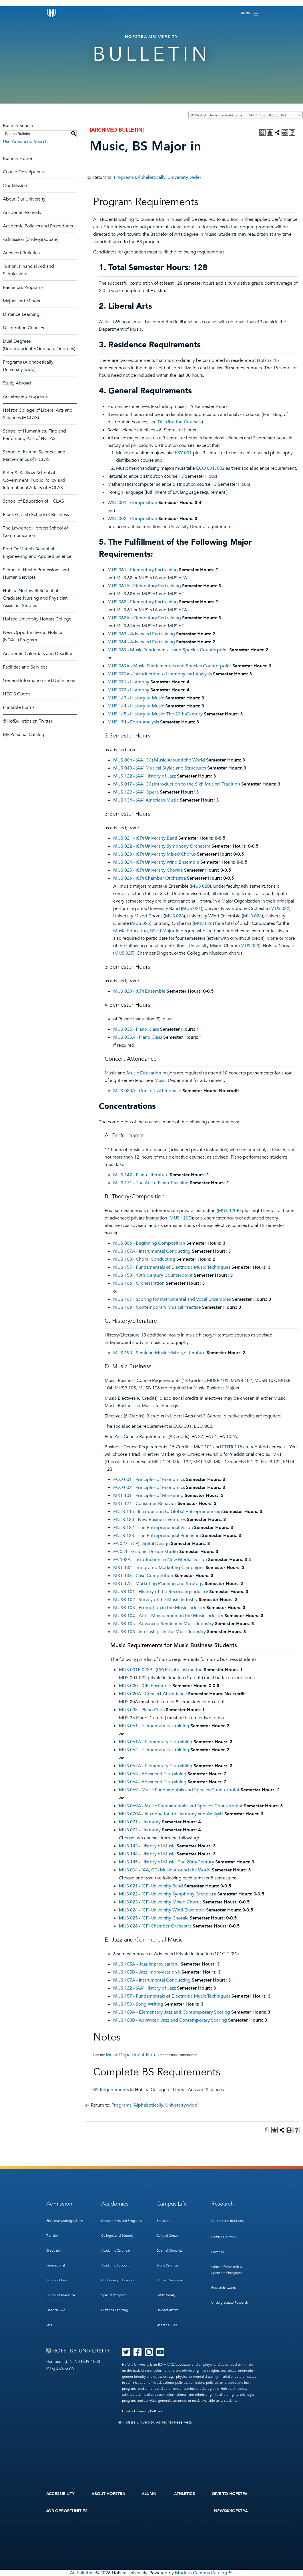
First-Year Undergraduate (64, 2220)
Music (160, 1080)
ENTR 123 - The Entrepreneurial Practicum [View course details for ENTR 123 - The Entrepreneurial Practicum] (157, 1535)
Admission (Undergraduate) (31, 239)
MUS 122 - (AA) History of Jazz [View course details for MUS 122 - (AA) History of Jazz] (144, 776)
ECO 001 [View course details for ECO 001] (205, 468)
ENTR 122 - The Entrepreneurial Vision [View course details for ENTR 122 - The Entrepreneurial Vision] (153, 1527)
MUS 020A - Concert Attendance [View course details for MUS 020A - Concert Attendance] (147, 1091)
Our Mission (15, 186)
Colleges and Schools (117, 2235)
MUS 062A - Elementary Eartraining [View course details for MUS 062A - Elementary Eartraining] (144, 618)
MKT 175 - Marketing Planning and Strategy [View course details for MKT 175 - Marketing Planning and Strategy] (158, 1583)
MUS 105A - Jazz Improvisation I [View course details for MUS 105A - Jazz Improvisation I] (146, 1964)
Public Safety (166, 2295)
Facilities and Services (25, 667)
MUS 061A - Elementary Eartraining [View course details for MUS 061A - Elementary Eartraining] (144, 586)
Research (222, 2204)
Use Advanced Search (25, 141)
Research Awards (223, 2287)
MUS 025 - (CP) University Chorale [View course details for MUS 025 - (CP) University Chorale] (148, 870)
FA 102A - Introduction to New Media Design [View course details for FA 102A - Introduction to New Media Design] (160, 1559)
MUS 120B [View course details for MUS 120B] (229, 1210)
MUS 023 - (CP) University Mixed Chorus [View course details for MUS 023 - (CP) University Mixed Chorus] (154, 854)
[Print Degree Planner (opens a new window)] (262, 132)
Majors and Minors (21, 301)
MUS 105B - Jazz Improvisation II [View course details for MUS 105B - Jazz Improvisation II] (146, 1972)
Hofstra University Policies (142, 2411)
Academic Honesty (22, 212)
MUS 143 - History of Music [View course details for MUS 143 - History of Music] (135, 698)
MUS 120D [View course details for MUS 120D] (181, 1218)
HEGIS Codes (16, 694)
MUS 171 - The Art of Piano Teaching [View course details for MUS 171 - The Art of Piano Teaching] (151, 1183)
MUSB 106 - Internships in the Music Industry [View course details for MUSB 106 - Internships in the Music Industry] (159, 1632)
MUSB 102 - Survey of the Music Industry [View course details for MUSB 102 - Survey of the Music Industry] (155, 1600)
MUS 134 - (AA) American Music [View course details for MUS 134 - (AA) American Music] (146, 800)
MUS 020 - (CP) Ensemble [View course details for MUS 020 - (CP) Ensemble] (139, 991)
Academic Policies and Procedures (38, 226)
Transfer (52, 2235)
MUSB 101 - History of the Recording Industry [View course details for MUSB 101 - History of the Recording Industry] (160, 1592)
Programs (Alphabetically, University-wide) (157, 177)
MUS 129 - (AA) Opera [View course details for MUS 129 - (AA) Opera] (136, 792)
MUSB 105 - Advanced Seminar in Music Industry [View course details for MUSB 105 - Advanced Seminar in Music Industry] (163, 1624)
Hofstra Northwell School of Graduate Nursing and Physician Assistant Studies (35, 598)
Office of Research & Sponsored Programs (226, 2269)
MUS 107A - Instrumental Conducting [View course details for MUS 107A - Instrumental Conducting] (152, 1251)
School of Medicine (60, 2295)
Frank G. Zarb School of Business (36, 514)
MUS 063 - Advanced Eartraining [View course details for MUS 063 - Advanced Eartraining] (141, 634)
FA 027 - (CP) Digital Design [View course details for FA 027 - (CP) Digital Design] (141, 1543)
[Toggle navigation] (249, 13)
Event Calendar (167, 2265)
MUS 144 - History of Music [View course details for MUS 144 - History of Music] (135, 706)
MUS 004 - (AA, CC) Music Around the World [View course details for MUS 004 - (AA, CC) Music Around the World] (159, 760)
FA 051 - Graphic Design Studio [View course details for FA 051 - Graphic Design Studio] (145, 1551)
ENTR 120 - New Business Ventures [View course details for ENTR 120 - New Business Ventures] (149, 1519)
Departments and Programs (121, 2220)
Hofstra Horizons (223, 2237)
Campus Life (171, 2204)
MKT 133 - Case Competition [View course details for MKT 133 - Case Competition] (143, 1575)
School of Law (56, 2280)
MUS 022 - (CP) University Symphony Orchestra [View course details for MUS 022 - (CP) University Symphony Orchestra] (161, 846)
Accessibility (60, 2493)
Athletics (184, 2493)
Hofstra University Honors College (37, 619)
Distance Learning (21, 314)
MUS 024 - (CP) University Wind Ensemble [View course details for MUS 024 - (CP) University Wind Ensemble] (156, 862)
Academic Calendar (115, 2250)
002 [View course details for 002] (221, 468)
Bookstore (164, 2220)
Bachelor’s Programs (23, 287)
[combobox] (245, 115)
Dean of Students (169, 2250)
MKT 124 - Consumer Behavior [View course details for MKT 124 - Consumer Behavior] (144, 1503)
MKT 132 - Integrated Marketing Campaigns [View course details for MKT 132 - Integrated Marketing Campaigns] (158, 1567)
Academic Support (115, 2265)
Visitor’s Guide (166, 2325)
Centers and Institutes (227, 2220)
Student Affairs (167, 2310)
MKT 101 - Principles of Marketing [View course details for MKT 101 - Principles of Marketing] (148, 1495)
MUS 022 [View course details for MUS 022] (279, 908)
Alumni (150, 2493)
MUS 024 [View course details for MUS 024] (252, 916)
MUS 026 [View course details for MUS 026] (203, 923)
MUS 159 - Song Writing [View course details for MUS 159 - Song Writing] (138, 2004)
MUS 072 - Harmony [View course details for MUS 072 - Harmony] (128, 690)
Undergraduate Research (229, 2302)
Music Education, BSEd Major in (146, 931)
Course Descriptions (23, 172)
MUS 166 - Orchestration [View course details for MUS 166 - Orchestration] (139, 1283)
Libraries (217, 2252)
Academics (114, 2204)
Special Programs (114, 2295)
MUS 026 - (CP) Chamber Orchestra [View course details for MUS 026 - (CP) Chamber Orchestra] (149, 878)
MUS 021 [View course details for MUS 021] (191, 908)
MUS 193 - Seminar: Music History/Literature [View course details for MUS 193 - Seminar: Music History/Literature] (159, 1353)
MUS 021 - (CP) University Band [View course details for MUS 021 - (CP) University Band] (145, 838)
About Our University (24, 199)
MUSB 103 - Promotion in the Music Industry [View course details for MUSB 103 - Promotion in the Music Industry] (159, 1608)
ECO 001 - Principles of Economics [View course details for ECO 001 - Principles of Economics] (149, 1479)
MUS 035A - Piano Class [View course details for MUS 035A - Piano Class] (137, 1037)
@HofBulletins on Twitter (27, 721)
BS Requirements (111, 2090)
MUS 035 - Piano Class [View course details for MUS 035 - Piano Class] (136, 1029)
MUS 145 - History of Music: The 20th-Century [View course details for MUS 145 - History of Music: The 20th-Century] (155, 714)
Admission (59, 2204)
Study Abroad (17, 383)
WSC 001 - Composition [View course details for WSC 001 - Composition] (132, 502)
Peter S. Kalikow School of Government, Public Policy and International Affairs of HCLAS (34, 480)
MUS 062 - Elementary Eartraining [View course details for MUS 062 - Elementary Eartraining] (142, 602)
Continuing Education (117, 2280)
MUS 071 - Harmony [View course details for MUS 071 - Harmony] (128, 682)
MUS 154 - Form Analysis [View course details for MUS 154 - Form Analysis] (133, 722)
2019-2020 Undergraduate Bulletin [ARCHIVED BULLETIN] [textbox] (238, 115)
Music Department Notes (132, 2055)
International (55, 2265)
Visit (49, 2325)
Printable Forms (19, 707)
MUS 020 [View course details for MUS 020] (200, 886)
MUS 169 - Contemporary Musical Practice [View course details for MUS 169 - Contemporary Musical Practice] (157, 1307)
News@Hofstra (231, 2511)
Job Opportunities (67, 2511)
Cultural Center (167, 2235)
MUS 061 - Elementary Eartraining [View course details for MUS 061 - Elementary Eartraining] (142, 570)
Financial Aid (55, 2310)
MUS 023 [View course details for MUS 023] (174, 916)
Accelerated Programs (25, 396)
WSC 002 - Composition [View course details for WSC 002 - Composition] (132, 518)
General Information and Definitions (39, 680)
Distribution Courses (23, 328)
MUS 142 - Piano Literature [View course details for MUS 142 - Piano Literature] (141, 1175)
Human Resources (169, 2280)
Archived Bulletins (21, 253)
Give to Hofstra (230, 2493)
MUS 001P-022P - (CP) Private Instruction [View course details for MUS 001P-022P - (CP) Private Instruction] (161, 1670)
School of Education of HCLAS (33, 501)
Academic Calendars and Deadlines (39, 654)
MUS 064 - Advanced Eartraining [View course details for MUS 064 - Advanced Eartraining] (141, 642)
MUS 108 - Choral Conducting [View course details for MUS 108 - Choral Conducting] (144, 1259)
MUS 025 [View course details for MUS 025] (140, 923)
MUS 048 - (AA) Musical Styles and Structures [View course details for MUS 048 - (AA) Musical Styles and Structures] (159, 768)
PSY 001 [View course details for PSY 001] (183, 453)
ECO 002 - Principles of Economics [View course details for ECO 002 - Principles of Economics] (149, 1487)
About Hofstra (108, 2493)
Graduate (53, 2250)
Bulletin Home (17, 158)
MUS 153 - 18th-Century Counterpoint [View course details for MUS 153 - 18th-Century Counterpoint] (153, 1275)
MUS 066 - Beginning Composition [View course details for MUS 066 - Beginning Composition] (149, 1243)
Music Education (144, 1073)
